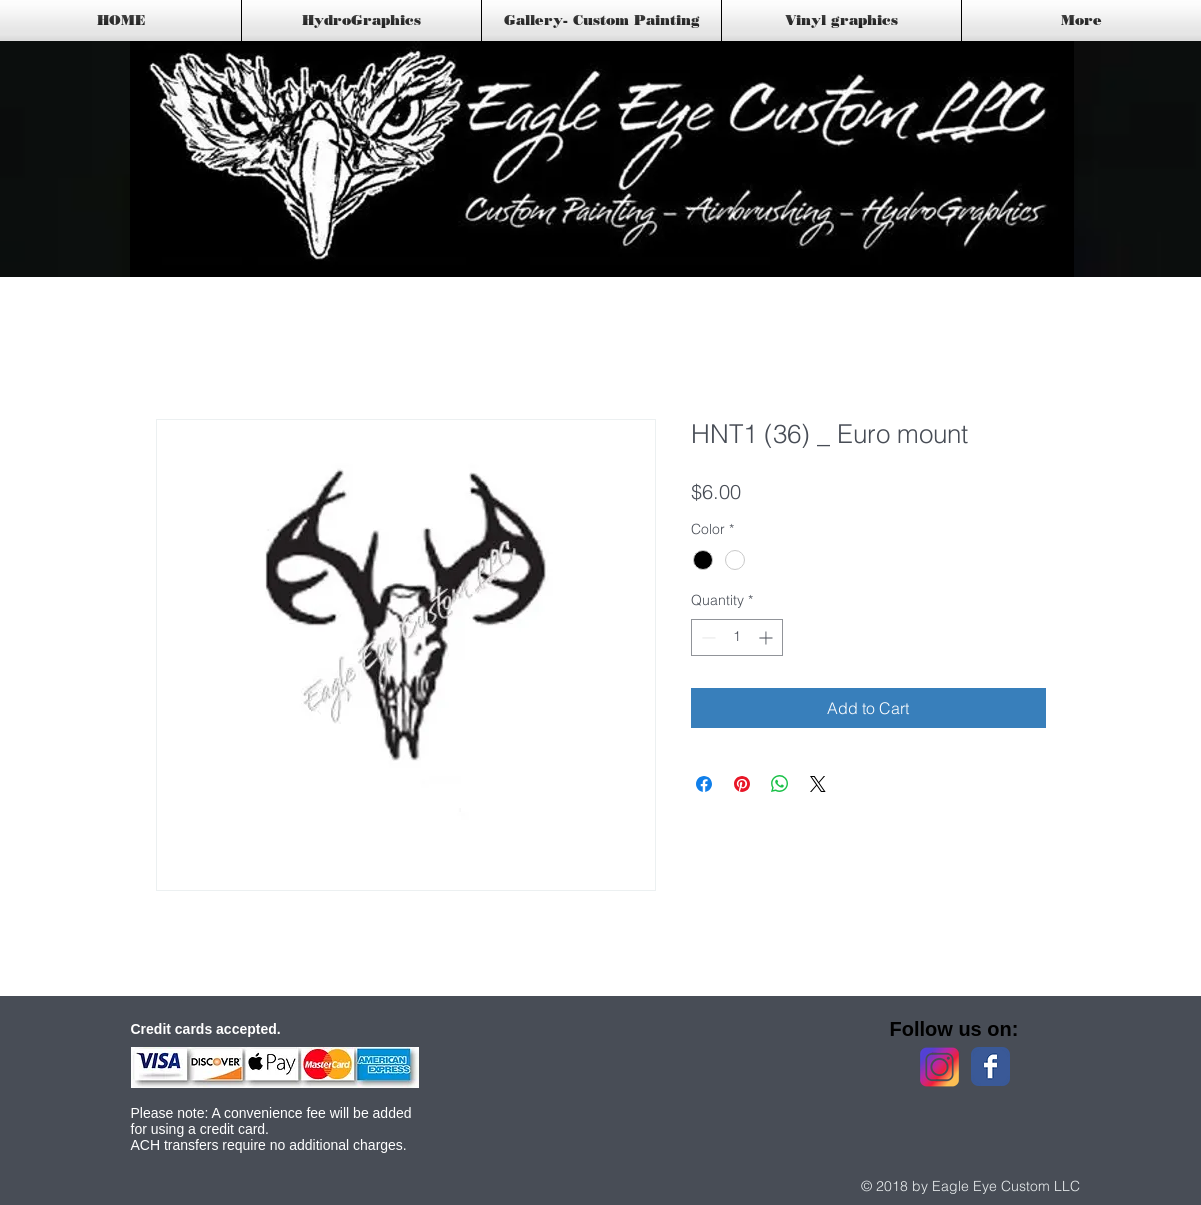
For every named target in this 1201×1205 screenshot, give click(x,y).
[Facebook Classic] (990, 1066)
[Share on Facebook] (704, 784)
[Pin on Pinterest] (742, 784)
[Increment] (767, 637)
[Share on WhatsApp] (780, 784)
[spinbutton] (737, 637)
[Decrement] (706, 637)
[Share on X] (818, 784)
